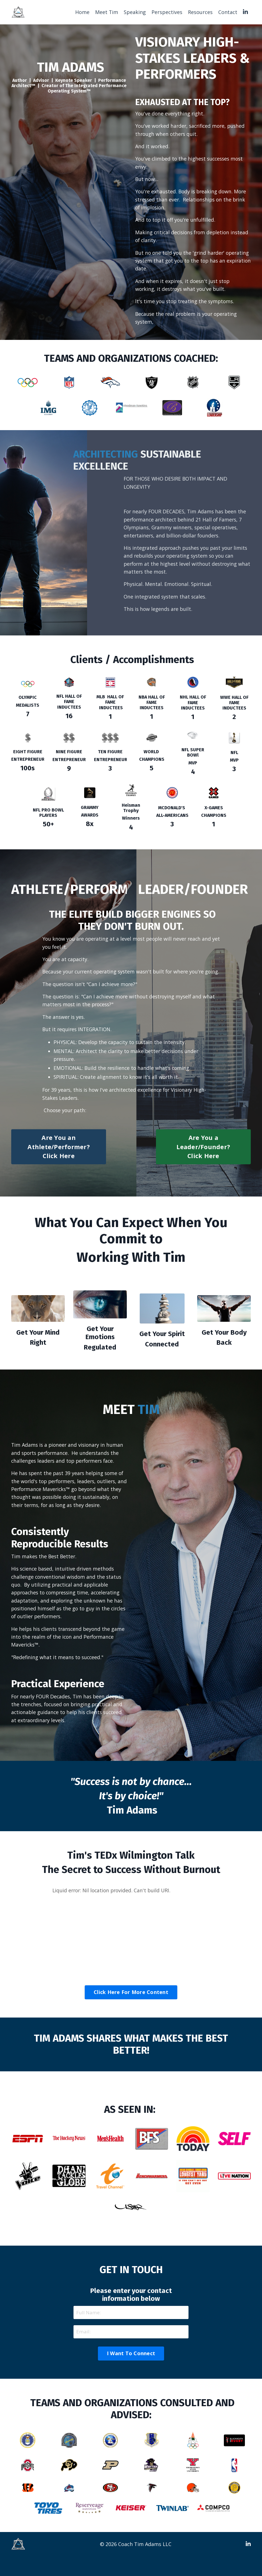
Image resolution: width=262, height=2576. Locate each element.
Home (82, 12)
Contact (227, 12)
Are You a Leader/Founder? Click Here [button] (203, 1162)
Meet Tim (106, 12)
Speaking (135, 12)
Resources (200, 12)
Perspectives (166, 12)
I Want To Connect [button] (131, 2373)
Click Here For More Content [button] (131, 2011)
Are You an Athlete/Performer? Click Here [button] (58, 1162)
